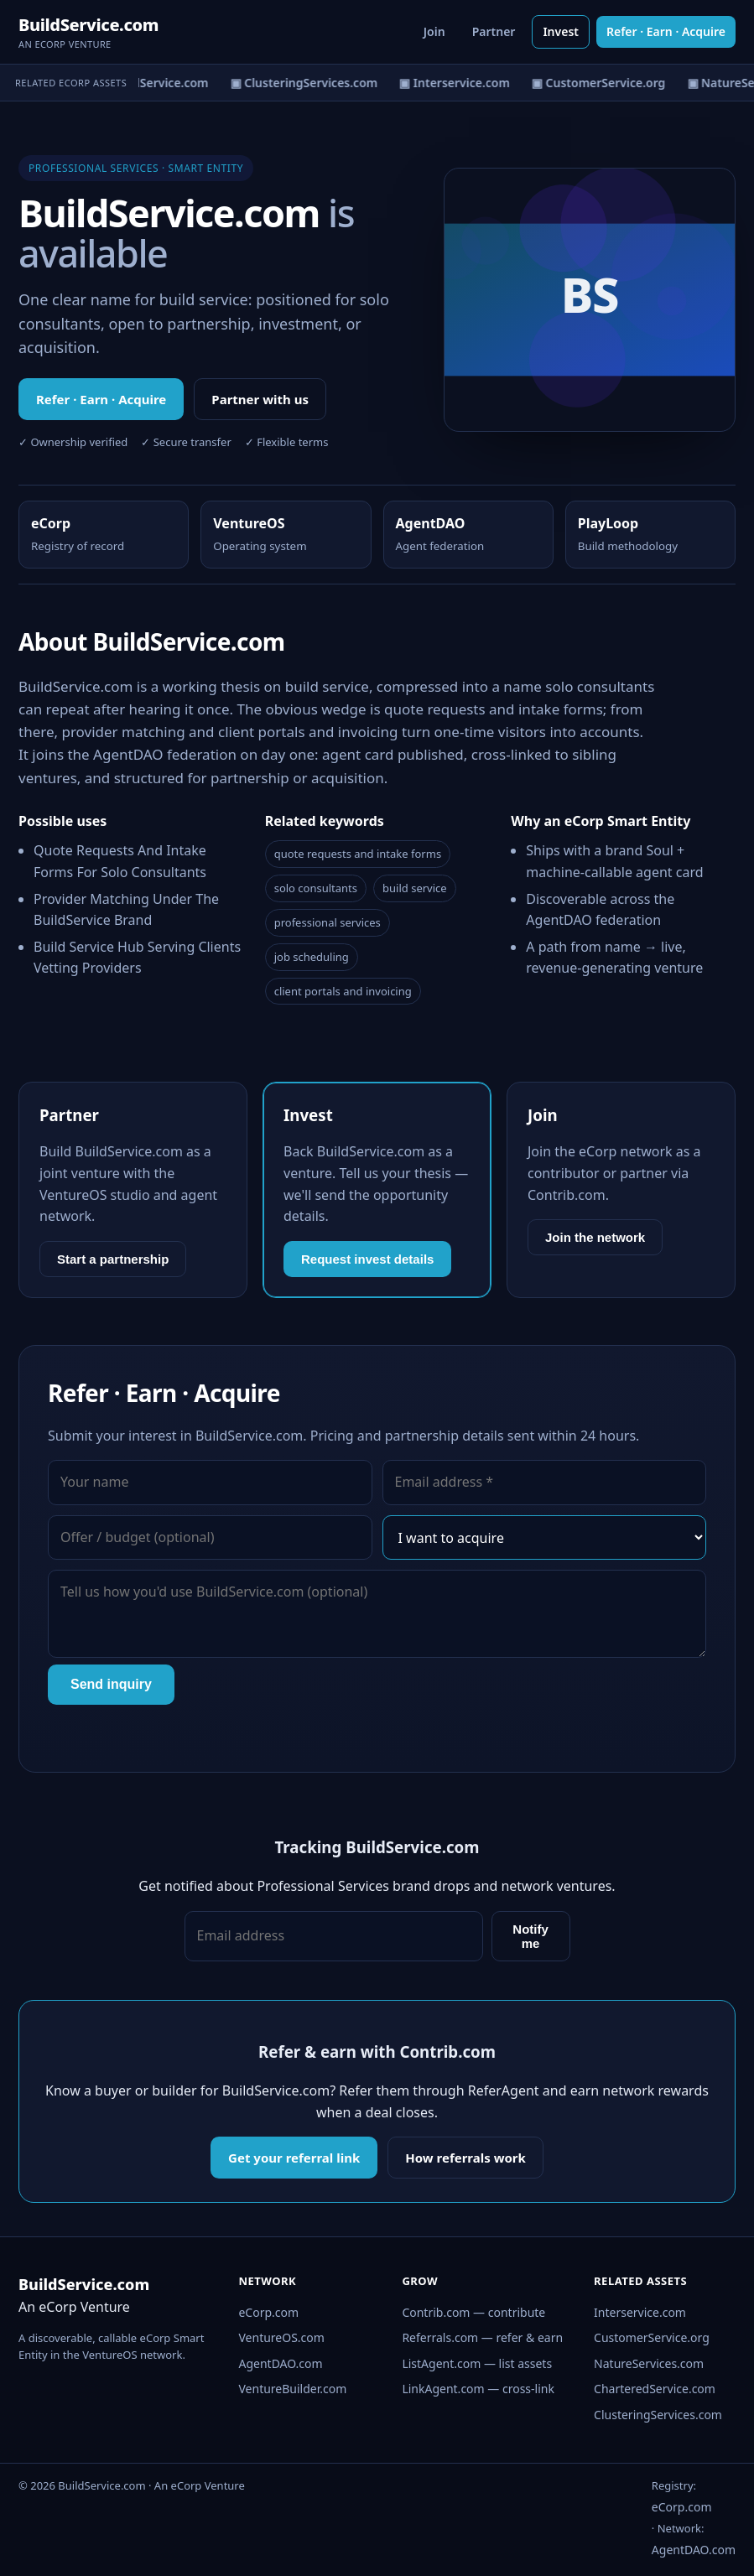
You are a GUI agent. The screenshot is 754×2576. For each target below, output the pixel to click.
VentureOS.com (281, 2337)
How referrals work (465, 2157)
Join (434, 31)
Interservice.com (640, 2312)
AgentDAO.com (280, 2363)
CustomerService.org (652, 2337)
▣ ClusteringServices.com (307, 83)
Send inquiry (111, 1684)
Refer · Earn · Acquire (665, 31)
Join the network (595, 1237)
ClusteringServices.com (658, 2415)
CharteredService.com (654, 2389)
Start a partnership (113, 1259)
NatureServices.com (649, 2363)
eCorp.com (268, 2312)
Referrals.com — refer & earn (482, 2337)
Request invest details (367, 1259)
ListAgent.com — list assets (477, 2363)
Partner (494, 31)
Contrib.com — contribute (473, 2312)
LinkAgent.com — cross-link (478, 2389)
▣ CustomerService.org (601, 83)
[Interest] (544, 1538)
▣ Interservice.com (457, 83)
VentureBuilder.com (292, 2389)
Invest (561, 31)
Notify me (530, 1936)
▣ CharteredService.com (140, 83)
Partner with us (260, 399)
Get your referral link (294, 2157)
